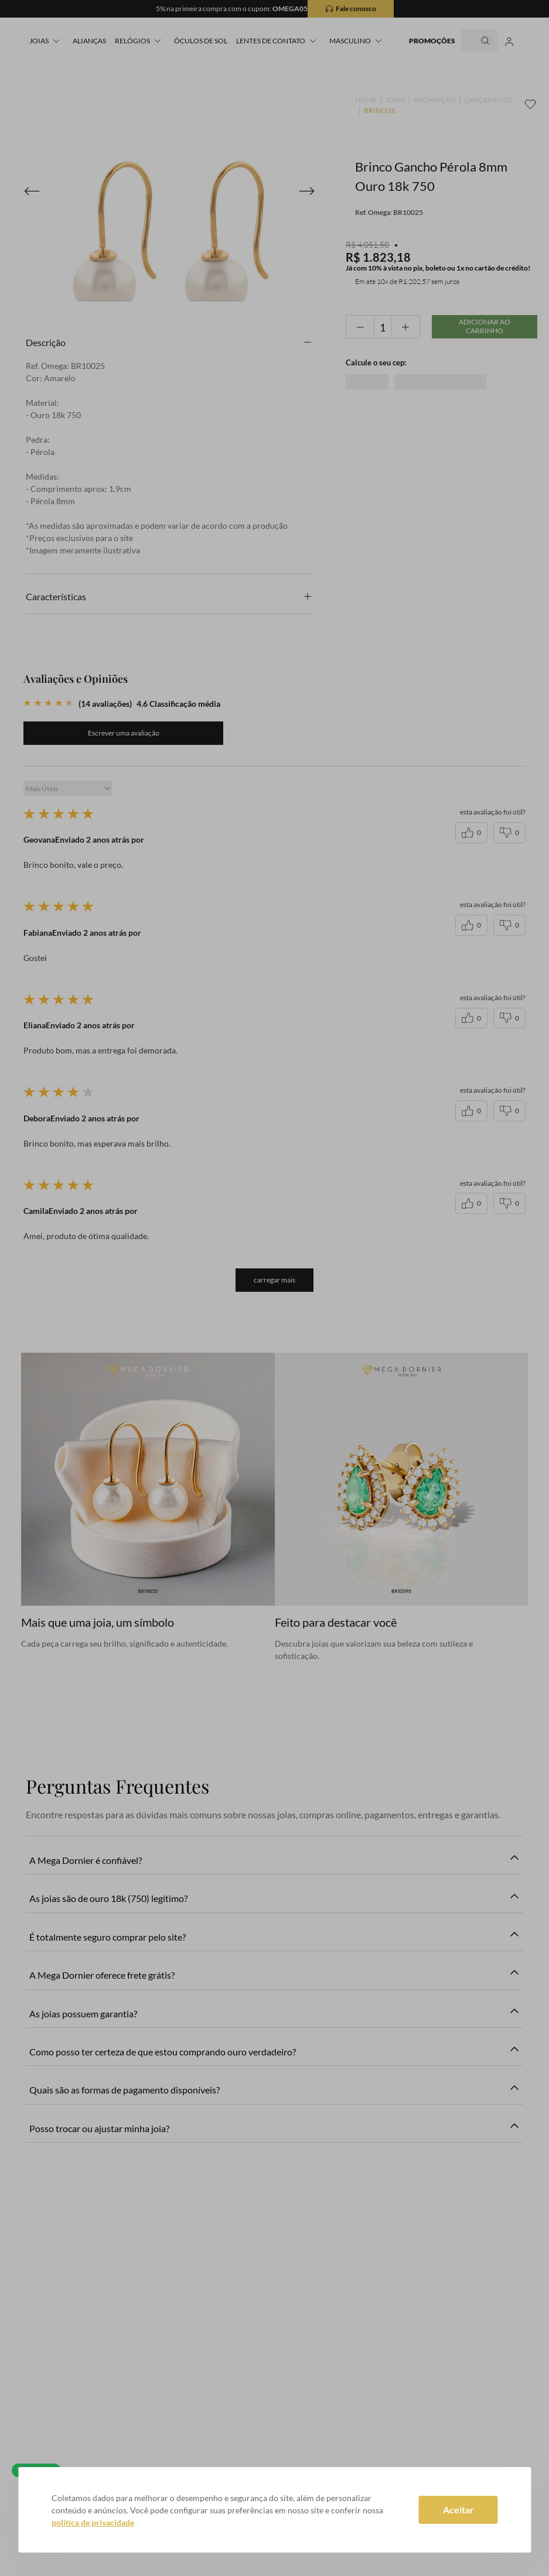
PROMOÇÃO (435, 100)
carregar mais (274, 1279)
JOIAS (395, 100)
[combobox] (469, 40)
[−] (360, 327)
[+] (406, 327)
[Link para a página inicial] (366, 100)
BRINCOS (379, 111)
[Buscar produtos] (476, 40)
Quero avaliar (124, 732)
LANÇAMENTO (489, 100)
